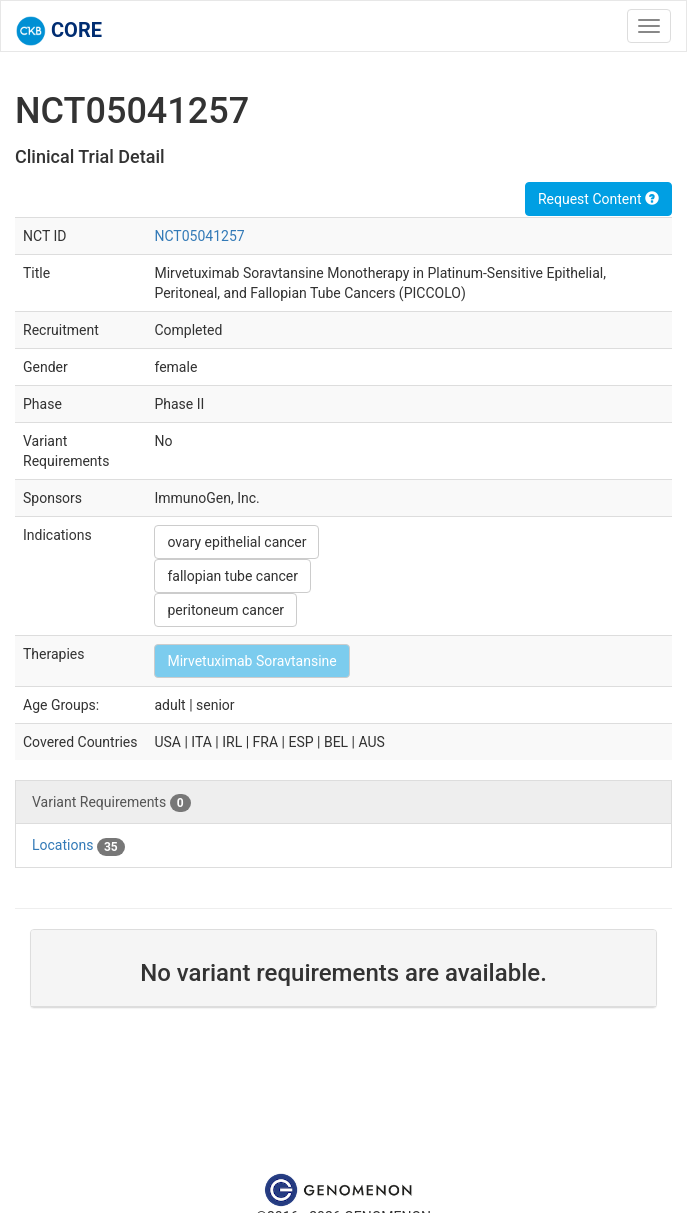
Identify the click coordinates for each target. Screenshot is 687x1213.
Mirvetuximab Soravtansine (251, 661)
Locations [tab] (78, 846)
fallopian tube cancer (232, 576)
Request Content (598, 199)
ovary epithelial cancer (236, 542)
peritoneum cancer (225, 610)
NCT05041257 (199, 236)
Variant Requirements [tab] (111, 803)
